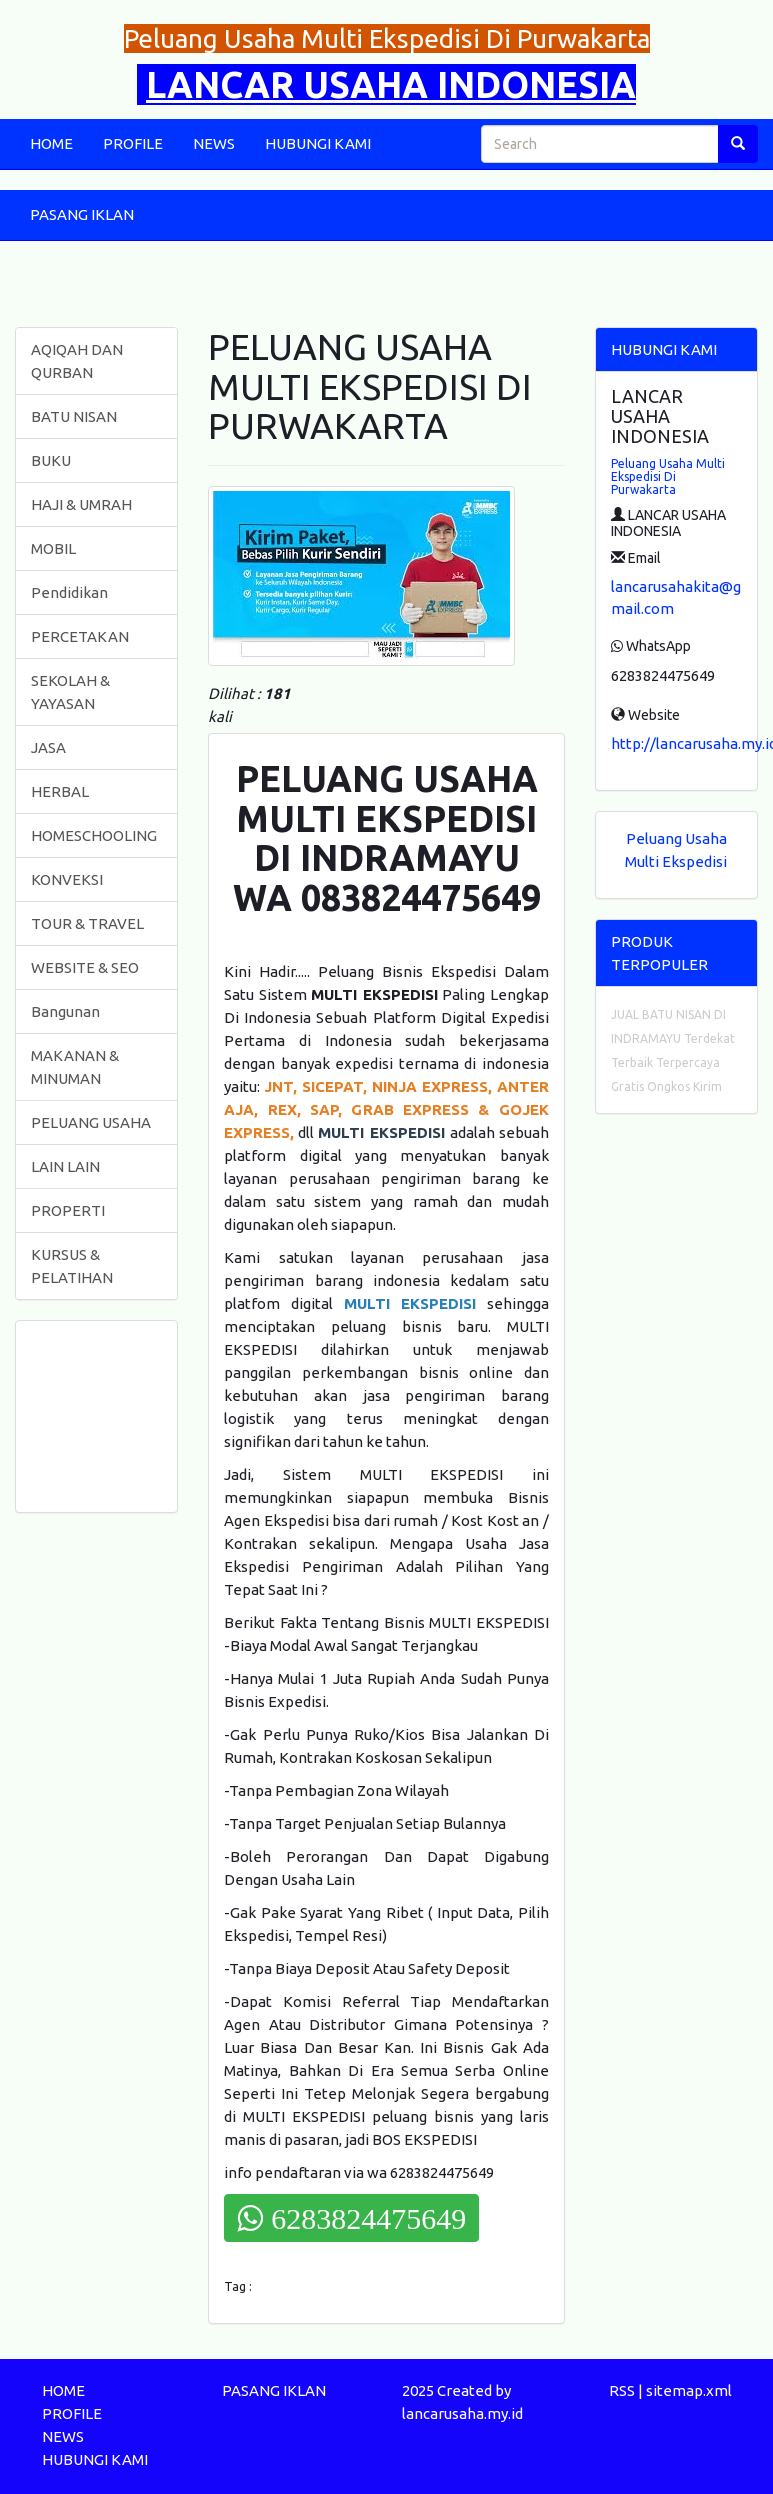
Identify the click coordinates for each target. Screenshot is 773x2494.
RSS (622, 2390)
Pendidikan (69, 592)
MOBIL (53, 548)
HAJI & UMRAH (81, 504)
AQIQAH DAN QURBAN (77, 361)
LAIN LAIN (65, 1166)
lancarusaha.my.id (462, 2413)
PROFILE (133, 143)
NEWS (214, 143)
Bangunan (65, 1011)
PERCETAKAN (80, 636)
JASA (48, 747)
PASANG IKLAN (82, 214)
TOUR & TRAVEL (87, 923)
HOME (51, 143)
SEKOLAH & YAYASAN (70, 692)
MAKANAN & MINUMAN (75, 1067)
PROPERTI (68, 1210)
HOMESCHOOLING (94, 835)
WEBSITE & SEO (85, 967)
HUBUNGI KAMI (318, 143)
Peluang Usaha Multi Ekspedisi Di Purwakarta (668, 476)
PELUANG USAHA (91, 1122)
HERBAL (60, 791)
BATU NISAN (74, 416)
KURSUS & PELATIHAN (72, 1266)
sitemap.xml (689, 2390)
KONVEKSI (67, 879)
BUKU (51, 460)
